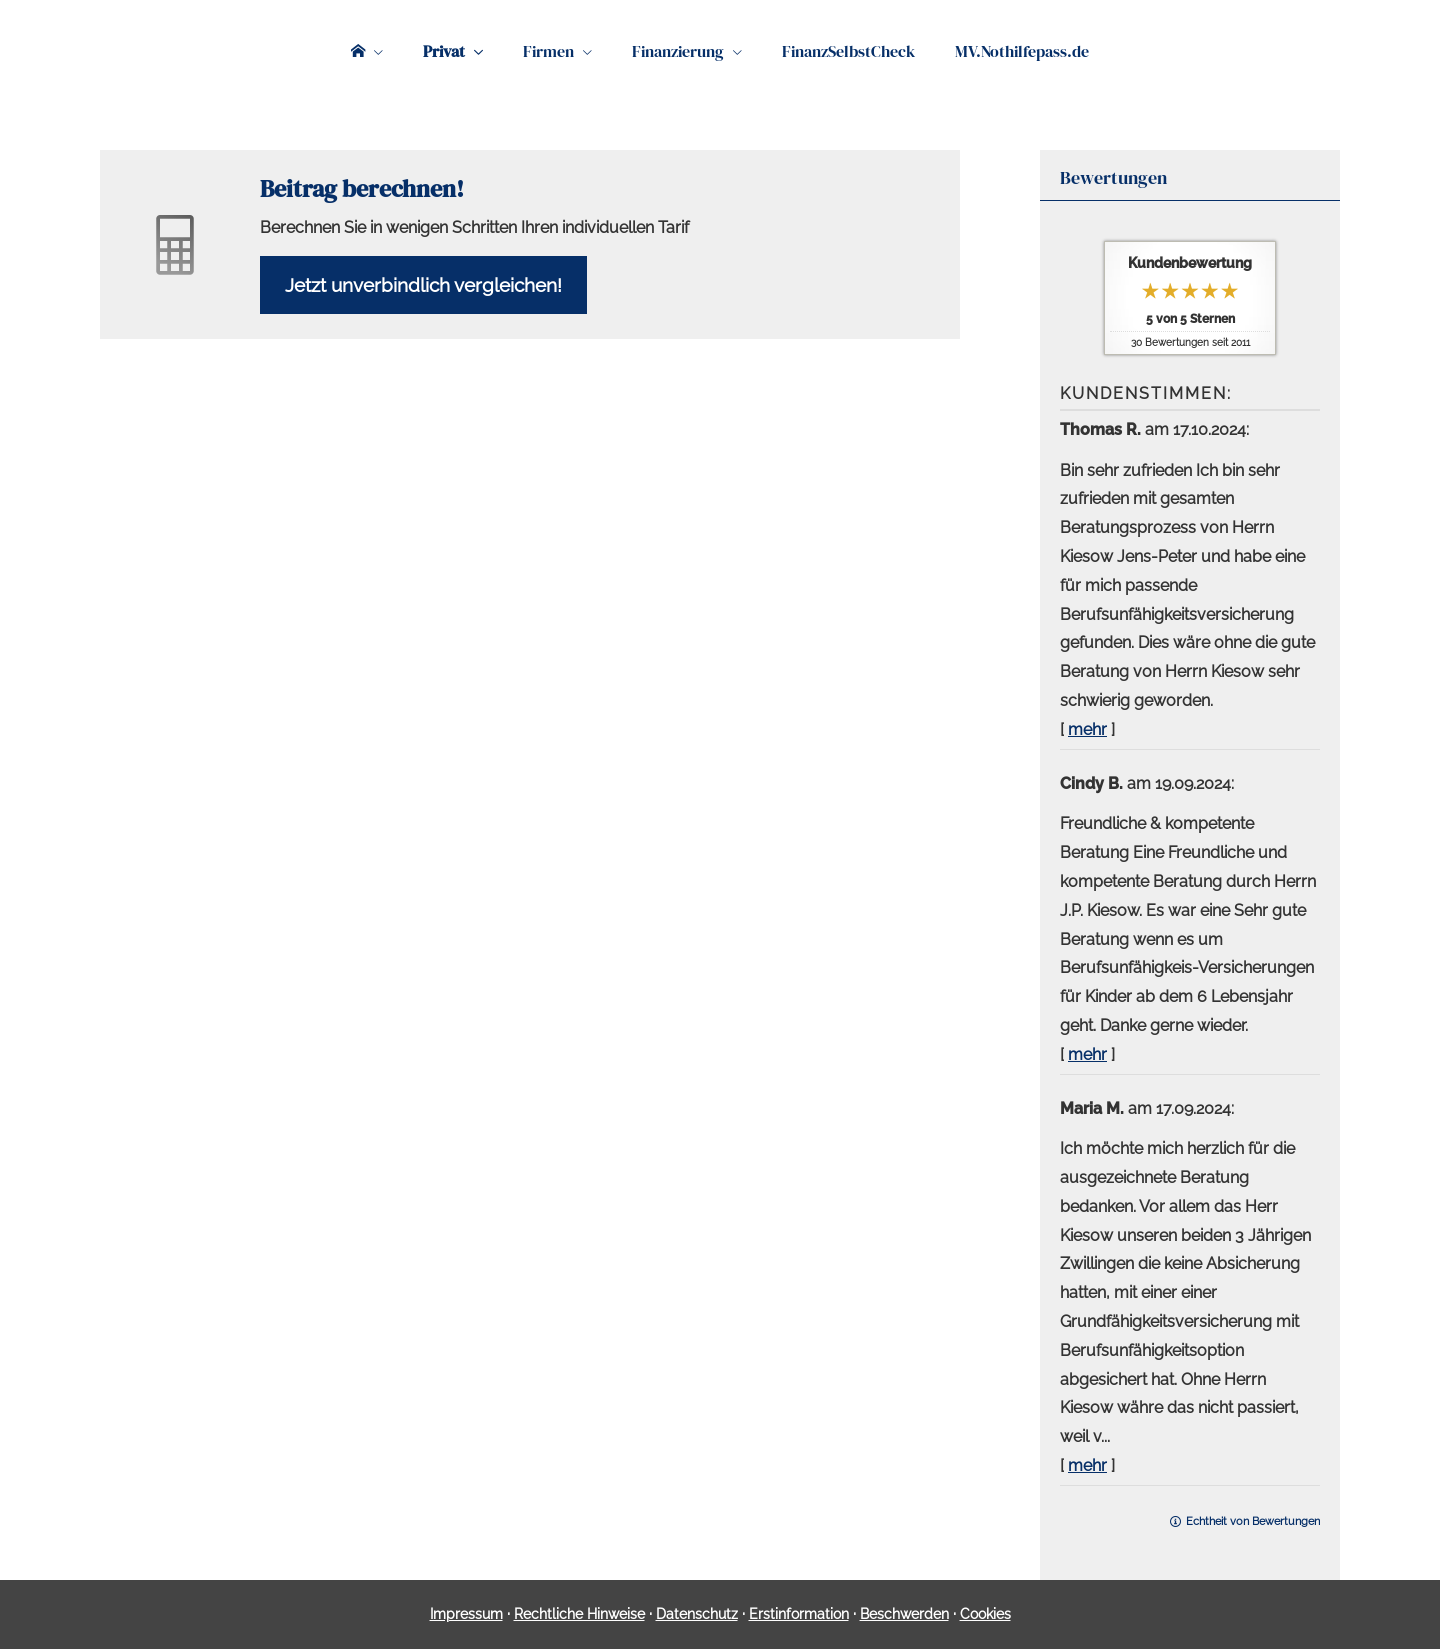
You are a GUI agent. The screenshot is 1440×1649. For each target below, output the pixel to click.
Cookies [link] (985, 1614)
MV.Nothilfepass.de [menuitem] (1022, 51)
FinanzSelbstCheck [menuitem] (848, 51)
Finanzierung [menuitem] (678, 51)
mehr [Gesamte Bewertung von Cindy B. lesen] (1087, 1054)
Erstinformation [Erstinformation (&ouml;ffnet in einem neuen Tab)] (799, 1614)
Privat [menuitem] (444, 51)
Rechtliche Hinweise (579, 1614)
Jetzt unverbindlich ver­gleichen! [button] (423, 285)
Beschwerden (904, 1614)
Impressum (466, 1614)
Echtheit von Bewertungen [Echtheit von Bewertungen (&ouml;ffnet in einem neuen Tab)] (1253, 1521)
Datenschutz (697, 1614)
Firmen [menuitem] (548, 51)
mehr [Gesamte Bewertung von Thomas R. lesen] (1087, 729)
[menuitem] (367, 51)
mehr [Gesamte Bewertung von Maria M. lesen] (1087, 1465)
